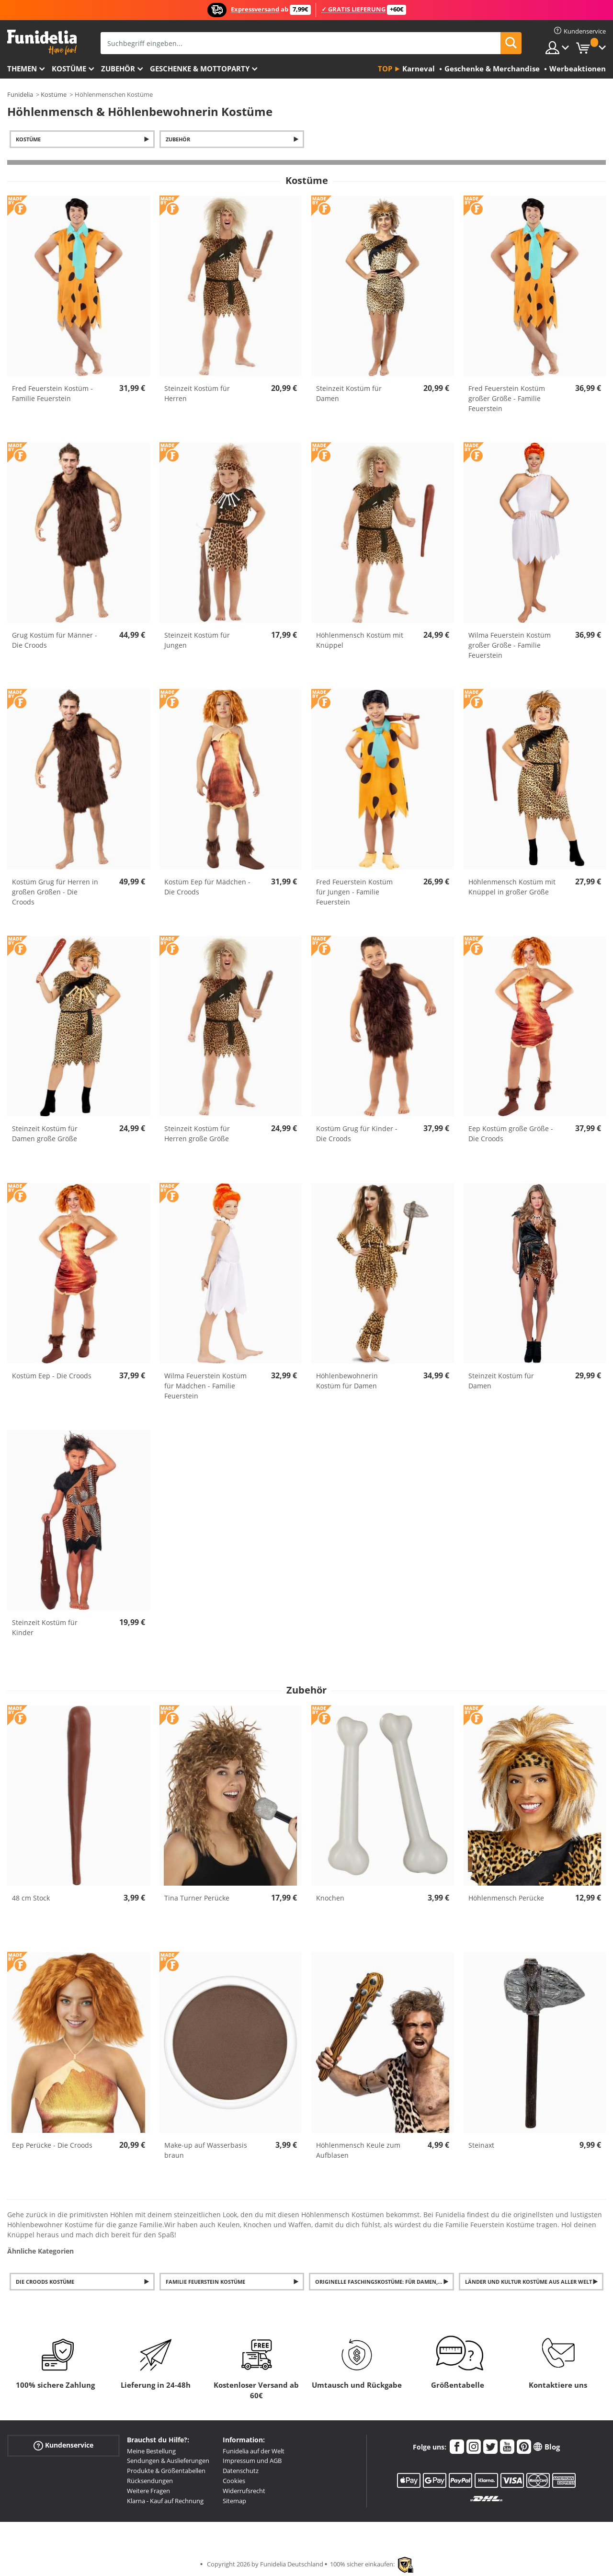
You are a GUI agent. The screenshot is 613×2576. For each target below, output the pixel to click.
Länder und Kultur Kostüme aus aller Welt (528, 2281)
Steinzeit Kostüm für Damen (349, 393)
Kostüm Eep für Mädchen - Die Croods (207, 886)
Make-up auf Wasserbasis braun (205, 2150)
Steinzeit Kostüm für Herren (197, 393)
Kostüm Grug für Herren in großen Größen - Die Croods (55, 891)
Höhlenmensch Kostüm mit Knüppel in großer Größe (512, 886)
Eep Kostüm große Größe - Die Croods (510, 1133)
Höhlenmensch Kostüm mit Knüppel (359, 640)
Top (385, 68)
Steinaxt (481, 2145)
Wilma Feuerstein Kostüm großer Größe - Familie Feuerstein (509, 645)
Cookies (234, 2480)
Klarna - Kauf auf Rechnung (165, 2500)
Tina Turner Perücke (196, 1897)
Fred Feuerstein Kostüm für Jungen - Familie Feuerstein (354, 891)
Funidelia (20, 94)
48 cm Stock (31, 1897)
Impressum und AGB (252, 2460)
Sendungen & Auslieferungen (168, 2460)
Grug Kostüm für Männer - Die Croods (54, 640)
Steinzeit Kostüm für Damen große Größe (45, 1133)
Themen (22, 68)
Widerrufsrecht (244, 2490)
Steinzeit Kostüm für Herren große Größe (197, 1133)
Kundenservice (63, 2445)
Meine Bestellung (151, 2451)
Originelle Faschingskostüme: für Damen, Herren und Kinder (384, 2281)
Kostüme (69, 68)
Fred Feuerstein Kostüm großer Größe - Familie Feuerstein (506, 398)
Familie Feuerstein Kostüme (205, 2281)
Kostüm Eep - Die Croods (51, 1375)
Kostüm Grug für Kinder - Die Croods (356, 1133)
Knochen (330, 1897)
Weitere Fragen (148, 2490)
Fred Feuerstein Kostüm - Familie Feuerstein (52, 393)
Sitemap (234, 2500)
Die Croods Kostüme (45, 2281)
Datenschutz (241, 2470)
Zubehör (118, 68)
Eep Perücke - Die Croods (52, 2145)
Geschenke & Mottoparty (200, 68)
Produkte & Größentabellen (166, 2470)
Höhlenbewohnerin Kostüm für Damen (347, 1380)
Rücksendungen (150, 2480)
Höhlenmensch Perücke (506, 1897)
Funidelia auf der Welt (253, 2451)
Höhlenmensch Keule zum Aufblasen (358, 2150)
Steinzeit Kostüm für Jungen (197, 640)
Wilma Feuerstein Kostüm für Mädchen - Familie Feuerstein (205, 1385)
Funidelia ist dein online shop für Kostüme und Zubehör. (42, 42)
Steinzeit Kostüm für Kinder (45, 1627)
